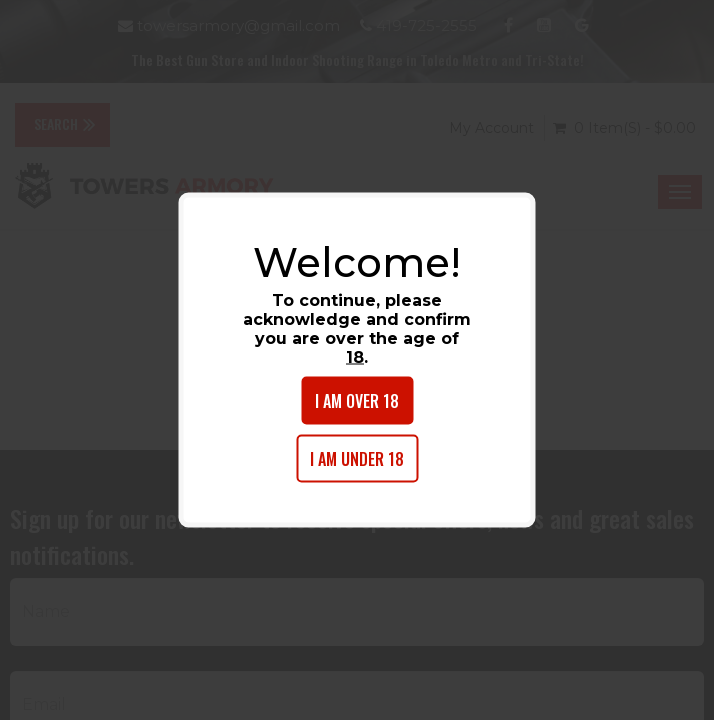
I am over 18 (357, 401)
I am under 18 (357, 459)
